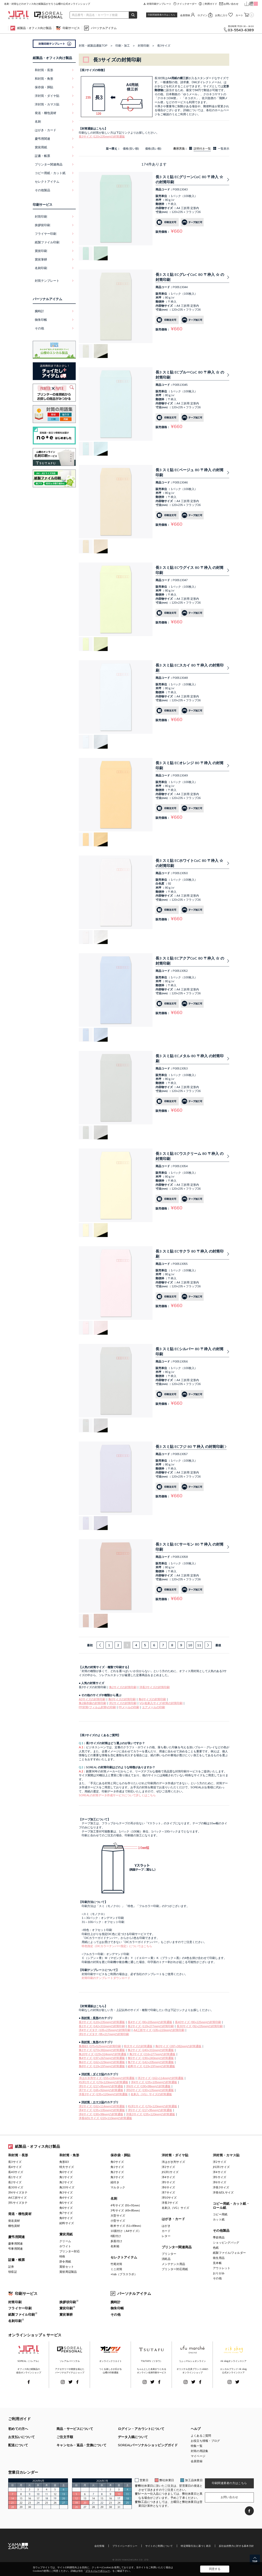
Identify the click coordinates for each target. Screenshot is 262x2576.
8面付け (116, 2236)
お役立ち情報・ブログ (205, 2441)
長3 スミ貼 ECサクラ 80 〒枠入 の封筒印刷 (190, 1254)
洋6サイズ (168, 2187)
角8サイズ (66, 2218)
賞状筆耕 (41, 259)
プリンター (169, 2254)
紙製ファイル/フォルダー (229, 2253)
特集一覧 (196, 2446)
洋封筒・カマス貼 (226, 2155)
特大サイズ (66, 2167)
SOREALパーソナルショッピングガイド (148, 2445)
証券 (11, 2266)
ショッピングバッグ (226, 2242)
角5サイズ (66, 2203)
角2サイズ (66, 2182)
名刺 (114, 2198)
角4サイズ (66, 2197)
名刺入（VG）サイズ (175, 2208)
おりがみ (219, 2273)
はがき (166, 2226)
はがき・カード (173, 2219)
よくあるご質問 (201, 2435)
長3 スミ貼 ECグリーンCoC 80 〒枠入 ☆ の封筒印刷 (189, 179)
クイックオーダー (187, 3)
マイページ (198, 2456)
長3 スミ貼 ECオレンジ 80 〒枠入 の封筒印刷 (190, 765)
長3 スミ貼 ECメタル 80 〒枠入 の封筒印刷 (190, 1058)
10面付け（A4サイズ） (126, 2231)
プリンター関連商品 (177, 2247)
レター (166, 2236)
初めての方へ (18, 2429)
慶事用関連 (15, 2243)
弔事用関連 (15, 2249)
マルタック (118, 2187)
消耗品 (166, 2259)
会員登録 (185, 15)
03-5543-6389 (241, 30)
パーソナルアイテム (104, 28)
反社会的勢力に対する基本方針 (236, 2545)
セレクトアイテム (124, 2257)
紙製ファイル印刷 (47, 242)
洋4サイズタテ (17, 2192)
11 (199, 1645)
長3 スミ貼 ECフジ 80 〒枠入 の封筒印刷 (190, 1446)
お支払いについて (21, 2437)
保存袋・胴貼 (121, 2155)
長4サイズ (14, 2167)
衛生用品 (219, 2258)
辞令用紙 (65, 2261)
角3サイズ (66, 2192)
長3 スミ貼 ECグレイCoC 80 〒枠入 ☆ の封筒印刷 (190, 277)
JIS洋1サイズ (170, 2172)
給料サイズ (66, 2223)
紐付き (115, 2182)
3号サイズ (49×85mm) (125, 2210)
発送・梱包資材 (20, 2214)
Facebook (29, 2382)
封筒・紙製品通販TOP (93, 45)
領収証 (12, 2272)
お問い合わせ (231, 3)
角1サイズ (66, 2177)
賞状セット (66, 2266)
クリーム (65, 2241)
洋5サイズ (168, 2182)
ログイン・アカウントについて (141, 2429)
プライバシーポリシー (124, 2545)
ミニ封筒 (116, 2269)
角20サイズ (67, 2187)
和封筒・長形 (18, 2155)
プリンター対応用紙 (175, 2269)
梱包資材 (14, 2226)
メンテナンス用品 (173, 2264)
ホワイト (65, 2246)
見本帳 (217, 2263)
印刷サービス (71, 28)
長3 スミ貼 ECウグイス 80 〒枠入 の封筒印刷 (190, 570)
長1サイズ (14, 2177)
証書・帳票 (16, 2260)
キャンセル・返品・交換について (81, 2445)
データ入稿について (133, 2437)
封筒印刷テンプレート (159, 3)
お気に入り (221, 15)
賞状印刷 (41, 251)
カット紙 (219, 2219)
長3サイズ (163, 45)
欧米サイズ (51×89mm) (126, 2226)
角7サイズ (66, 2213)
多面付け (116, 2241)
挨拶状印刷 (42, 225)
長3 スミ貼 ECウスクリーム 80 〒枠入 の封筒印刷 (190, 1156)
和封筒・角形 (69, 2155)
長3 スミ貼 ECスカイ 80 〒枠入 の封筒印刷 (190, 668)
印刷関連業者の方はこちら (161, 14)
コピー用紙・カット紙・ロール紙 (231, 2205)
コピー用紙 (220, 2214)
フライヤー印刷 (45, 234)
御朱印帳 (41, 320)
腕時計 (39, 311)
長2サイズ (14, 2182)
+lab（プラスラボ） (124, 2274)
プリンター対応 (69, 2251)
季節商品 (219, 2237)
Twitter (70, 2382)
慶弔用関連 (16, 2237)
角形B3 (64, 2162)
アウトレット (221, 2268)
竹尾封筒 (116, 2264)
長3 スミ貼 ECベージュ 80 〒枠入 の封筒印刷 (190, 472)
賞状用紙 (66, 2234)
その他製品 (221, 2230)
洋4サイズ (168, 2177)
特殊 (62, 2256)
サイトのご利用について (159, 2545)
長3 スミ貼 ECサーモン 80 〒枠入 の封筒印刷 (190, 1547)
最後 (218, 1645)
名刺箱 (115, 2246)
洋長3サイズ (170, 2203)
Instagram (63, 2382)
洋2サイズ (168, 2167)
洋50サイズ (169, 2197)
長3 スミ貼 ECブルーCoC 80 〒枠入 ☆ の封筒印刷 (190, 375)
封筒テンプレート (47, 281)
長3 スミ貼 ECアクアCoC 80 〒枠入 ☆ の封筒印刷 (190, 961)
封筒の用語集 (199, 2451)
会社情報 (99, 2545)
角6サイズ (66, 2208)
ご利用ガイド (209, 3)
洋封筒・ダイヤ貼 (175, 2155)
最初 (90, 1645)
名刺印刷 (41, 268)
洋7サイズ (168, 2192)
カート (245, 15)
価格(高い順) (153, 148)
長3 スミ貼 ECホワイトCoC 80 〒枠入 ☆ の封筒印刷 (189, 863)
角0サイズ (66, 2172)
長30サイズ (15, 2187)
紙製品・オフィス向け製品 (34, 28)
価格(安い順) (131, 148)
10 (190, 1645)
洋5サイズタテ (17, 2203)
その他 (39, 328)
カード (166, 2231)
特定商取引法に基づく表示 (196, 2545)
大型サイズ (118, 2215)
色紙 (216, 2247)
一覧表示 (223, 148)
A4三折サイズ (17, 2197)
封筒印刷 (143, 45)
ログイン (203, 15)
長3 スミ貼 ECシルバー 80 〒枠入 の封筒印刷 (190, 1351)
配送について (18, 2445)
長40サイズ (15, 2172)
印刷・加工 (122, 45)
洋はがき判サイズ (173, 2162)
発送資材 (14, 2221)
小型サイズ (118, 2221)
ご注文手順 (64, 2437)
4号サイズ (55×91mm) (125, 2205)
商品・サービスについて (74, 2429)
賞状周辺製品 (68, 2272)
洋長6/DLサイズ (223, 2192)
